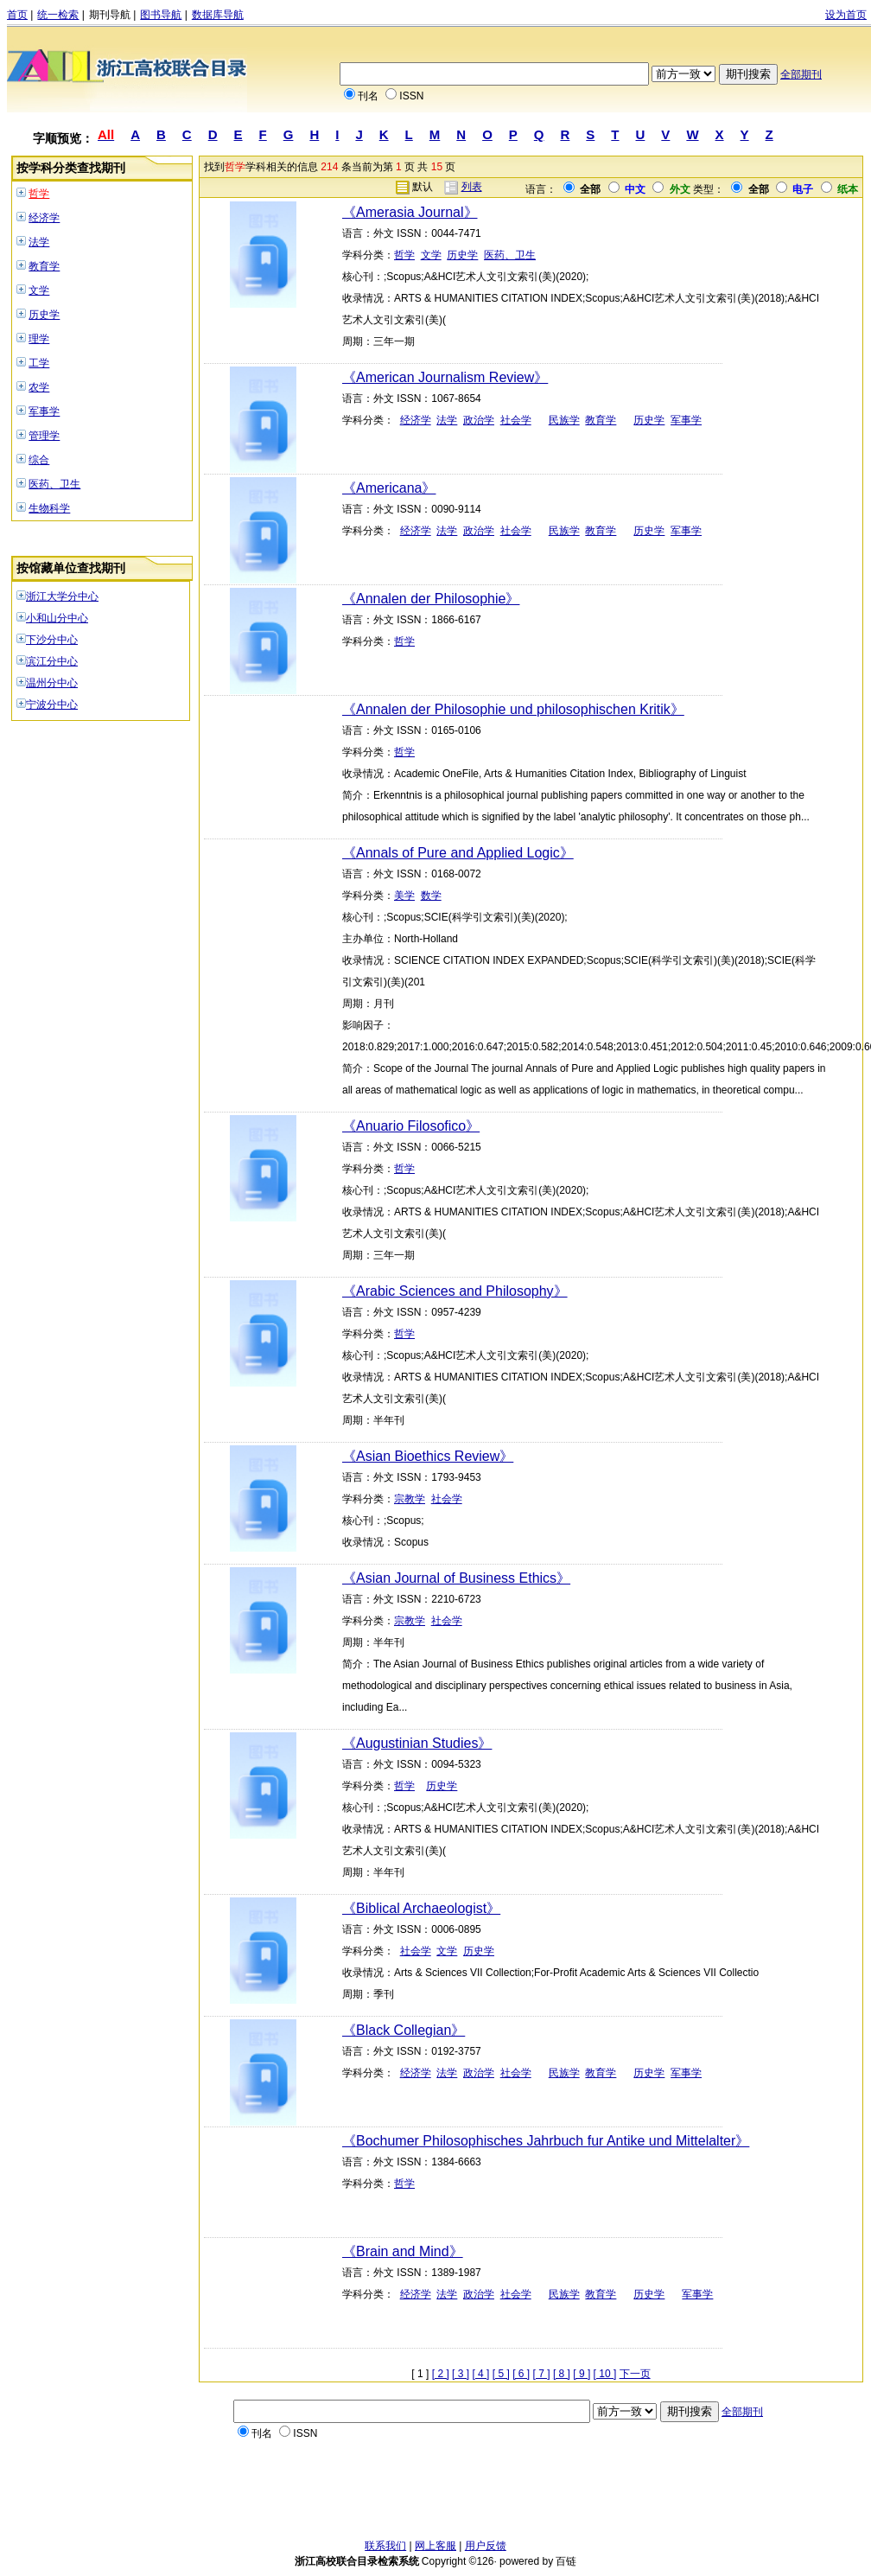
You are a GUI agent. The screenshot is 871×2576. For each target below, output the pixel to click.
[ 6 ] (521, 2374)
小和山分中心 (57, 618)
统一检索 (58, 15)
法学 (39, 242)
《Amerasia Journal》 (410, 212)
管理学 (44, 436)
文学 (39, 290)
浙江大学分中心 (62, 596)
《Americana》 (389, 488)
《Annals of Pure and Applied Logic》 (458, 852)
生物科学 (49, 508)
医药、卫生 (54, 484)
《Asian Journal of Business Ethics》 (456, 1578)
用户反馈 (485, 2546)
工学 (39, 363)
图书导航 (160, 15)
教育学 (44, 266)
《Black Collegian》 (403, 2030)
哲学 (39, 194)
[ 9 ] (581, 2374)
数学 (431, 895)
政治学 (478, 420)
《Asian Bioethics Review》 (427, 1456)
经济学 (44, 218)
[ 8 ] (561, 2374)
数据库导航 (218, 15)
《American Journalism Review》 (445, 377)
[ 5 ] (501, 2374)
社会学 (515, 420)
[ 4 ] (480, 2374)
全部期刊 (801, 74)
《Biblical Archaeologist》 (421, 1908)
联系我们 (385, 2546)
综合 (39, 460)
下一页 (635, 2374)
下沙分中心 (52, 640)
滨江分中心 (52, 661)
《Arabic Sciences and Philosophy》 (455, 1291)
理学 (39, 339)
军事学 (44, 411)
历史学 (44, 315)
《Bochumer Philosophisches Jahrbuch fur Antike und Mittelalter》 (545, 2140)
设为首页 (846, 15)
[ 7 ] (541, 2374)
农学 (39, 387)
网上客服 (435, 2546)
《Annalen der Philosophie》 (430, 598)
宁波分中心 (52, 704)
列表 (471, 187)
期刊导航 (109, 15)
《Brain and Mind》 (402, 2251)
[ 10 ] (605, 2374)
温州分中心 (52, 683)
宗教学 (409, 1499)
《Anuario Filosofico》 (411, 1126)
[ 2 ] (440, 2374)
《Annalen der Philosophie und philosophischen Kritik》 (513, 709)
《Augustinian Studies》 (417, 1743)
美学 (404, 895)
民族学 (564, 420)
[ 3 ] (460, 2374)
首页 (17, 15)
